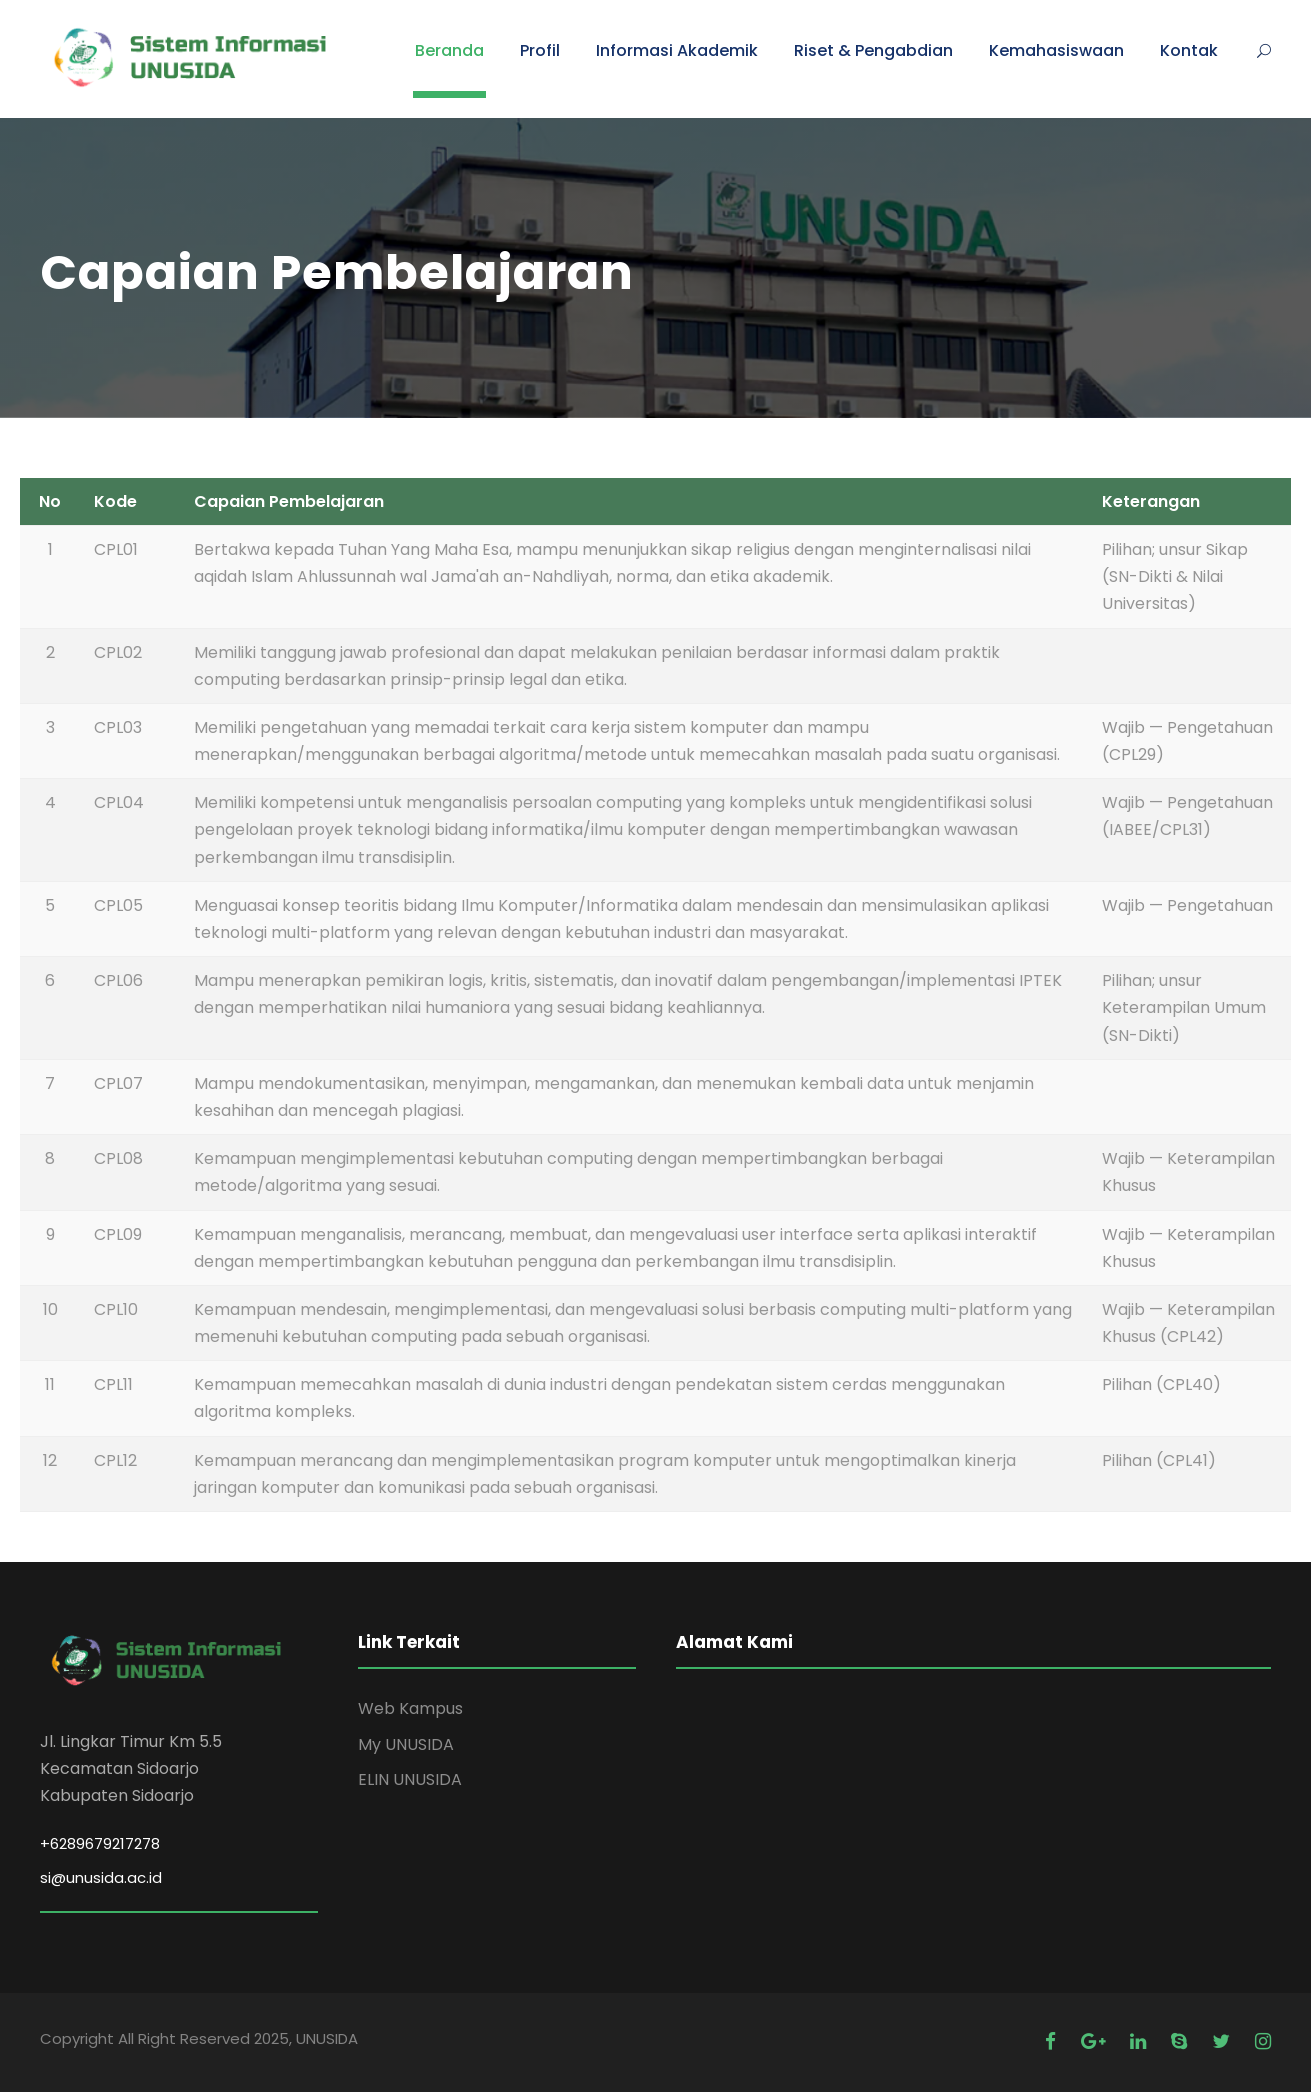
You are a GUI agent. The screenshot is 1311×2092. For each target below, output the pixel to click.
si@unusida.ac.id (101, 1877)
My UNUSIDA (406, 1744)
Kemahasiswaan (1056, 50)
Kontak (1189, 50)
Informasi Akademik (677, 50)
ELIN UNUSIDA (410, 1779)
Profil (540, 50)
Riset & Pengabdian (873, 50)
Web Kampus (410, 1708)
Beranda (449, 50)
